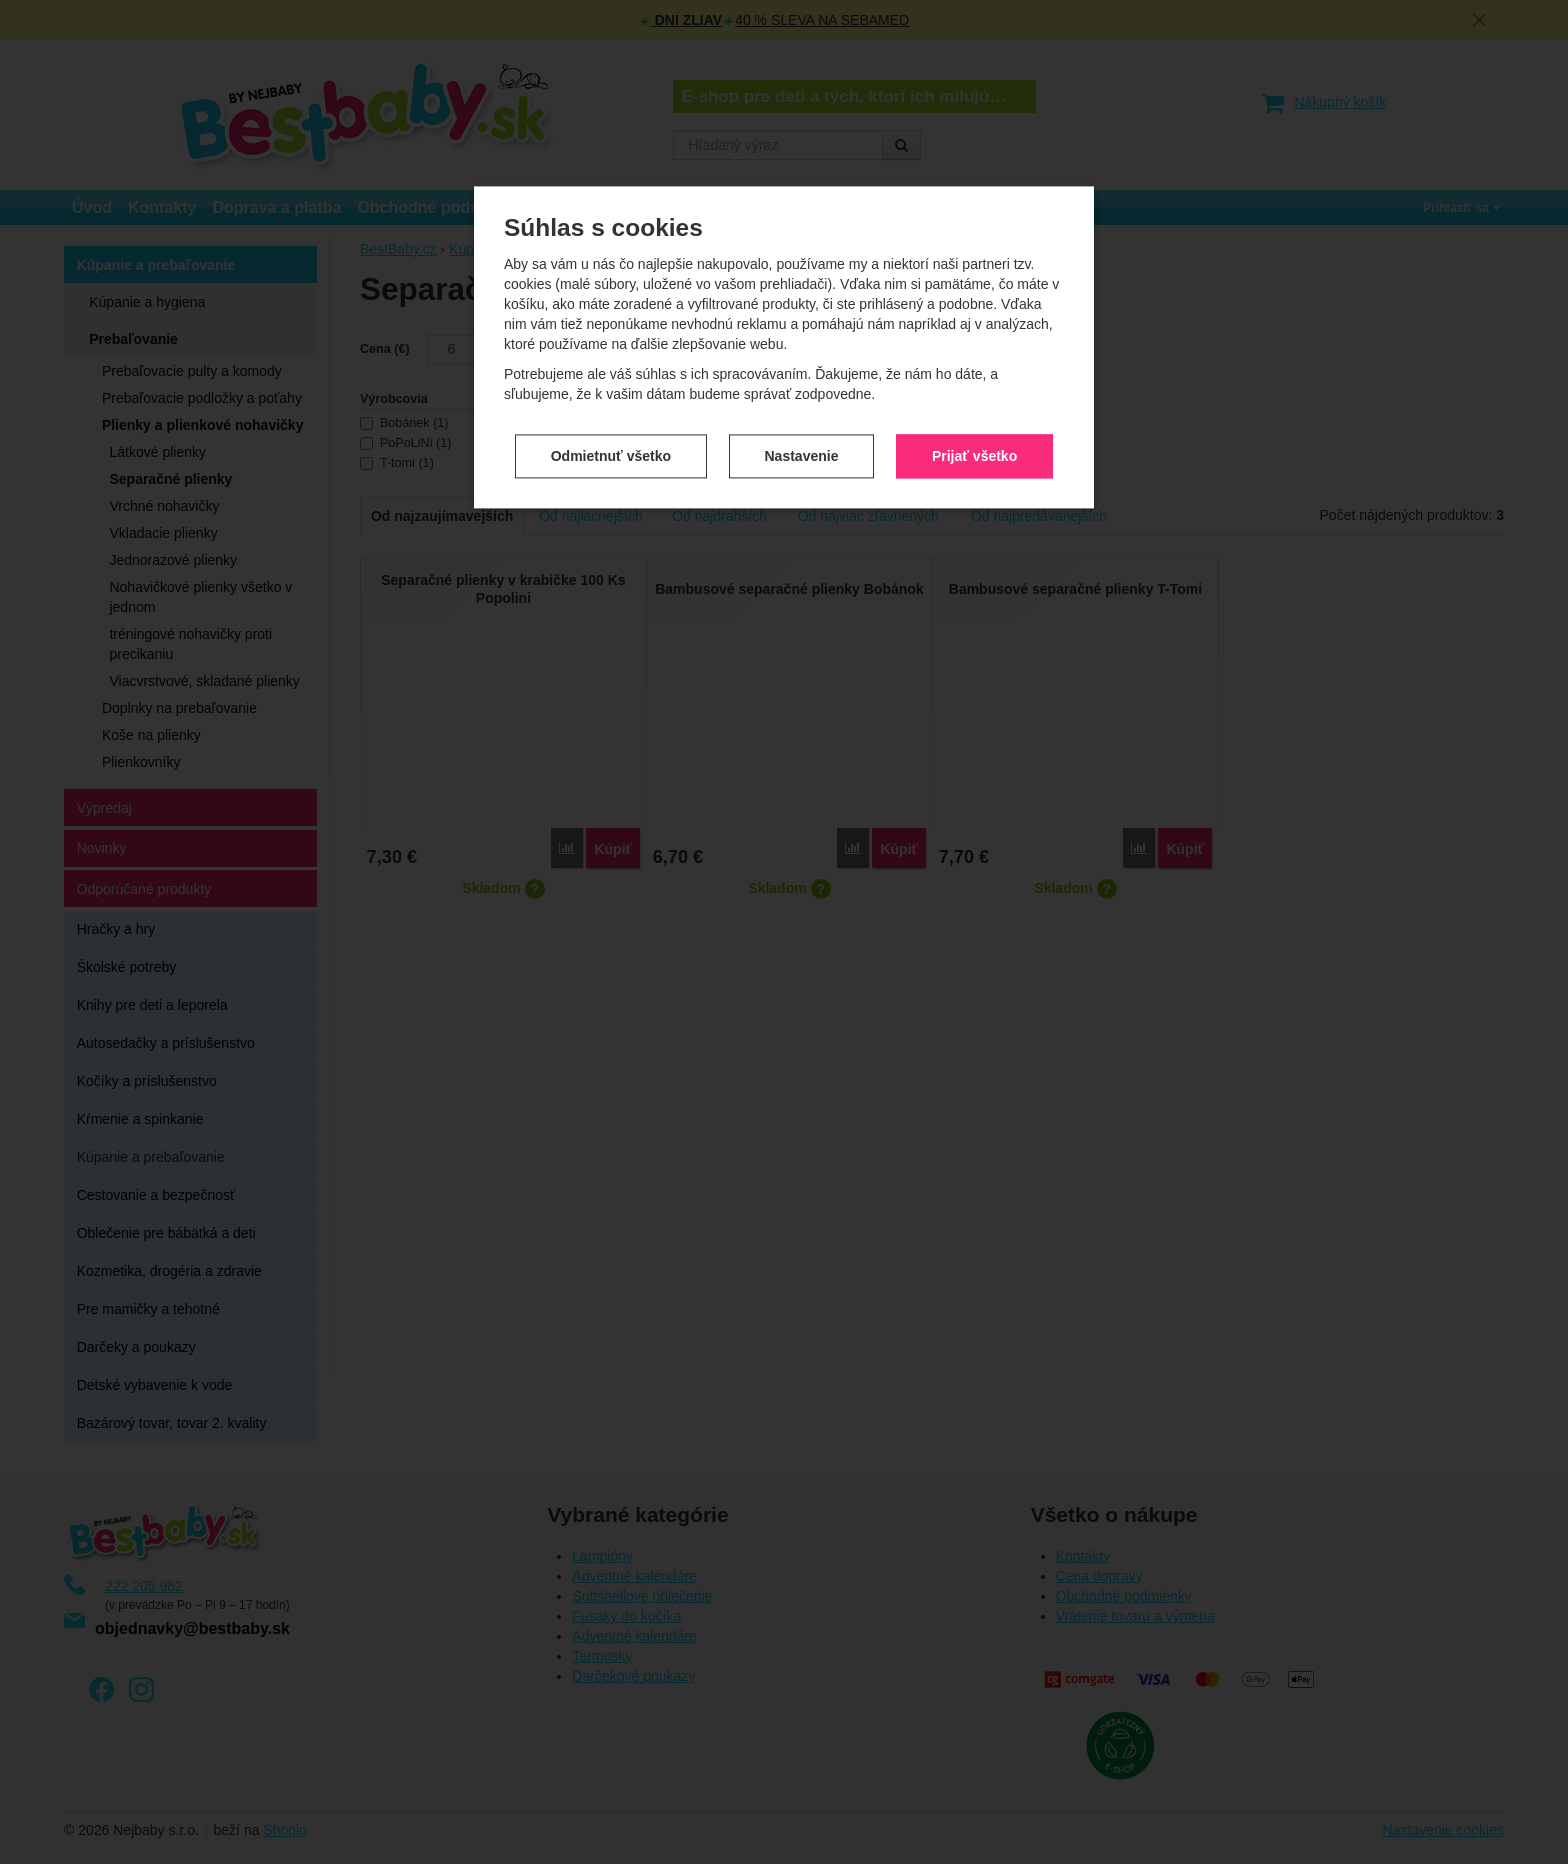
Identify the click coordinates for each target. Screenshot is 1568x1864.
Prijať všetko (974, 456)
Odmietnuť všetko (611, 456)
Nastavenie (802, 456)
